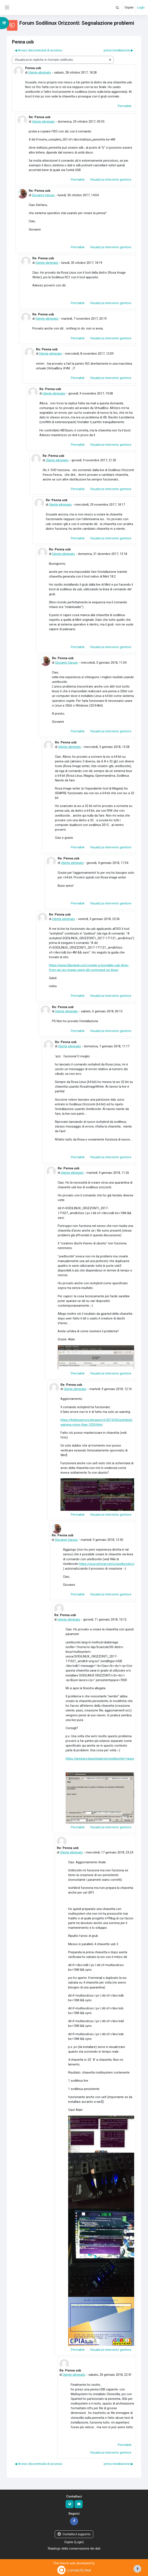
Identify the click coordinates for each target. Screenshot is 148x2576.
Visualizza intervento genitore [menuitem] (110, 179)
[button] (117, 7)
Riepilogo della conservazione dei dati (74, 2548)
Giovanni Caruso (43, 195)
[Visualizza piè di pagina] (137, 2569)
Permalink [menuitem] (124, 106)
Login (141, 7)
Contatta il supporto (74, 2534)
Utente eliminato (39, 72)
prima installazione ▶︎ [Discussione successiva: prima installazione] (118, 50)
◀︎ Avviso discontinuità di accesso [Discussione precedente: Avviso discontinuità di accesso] (38, 50)
